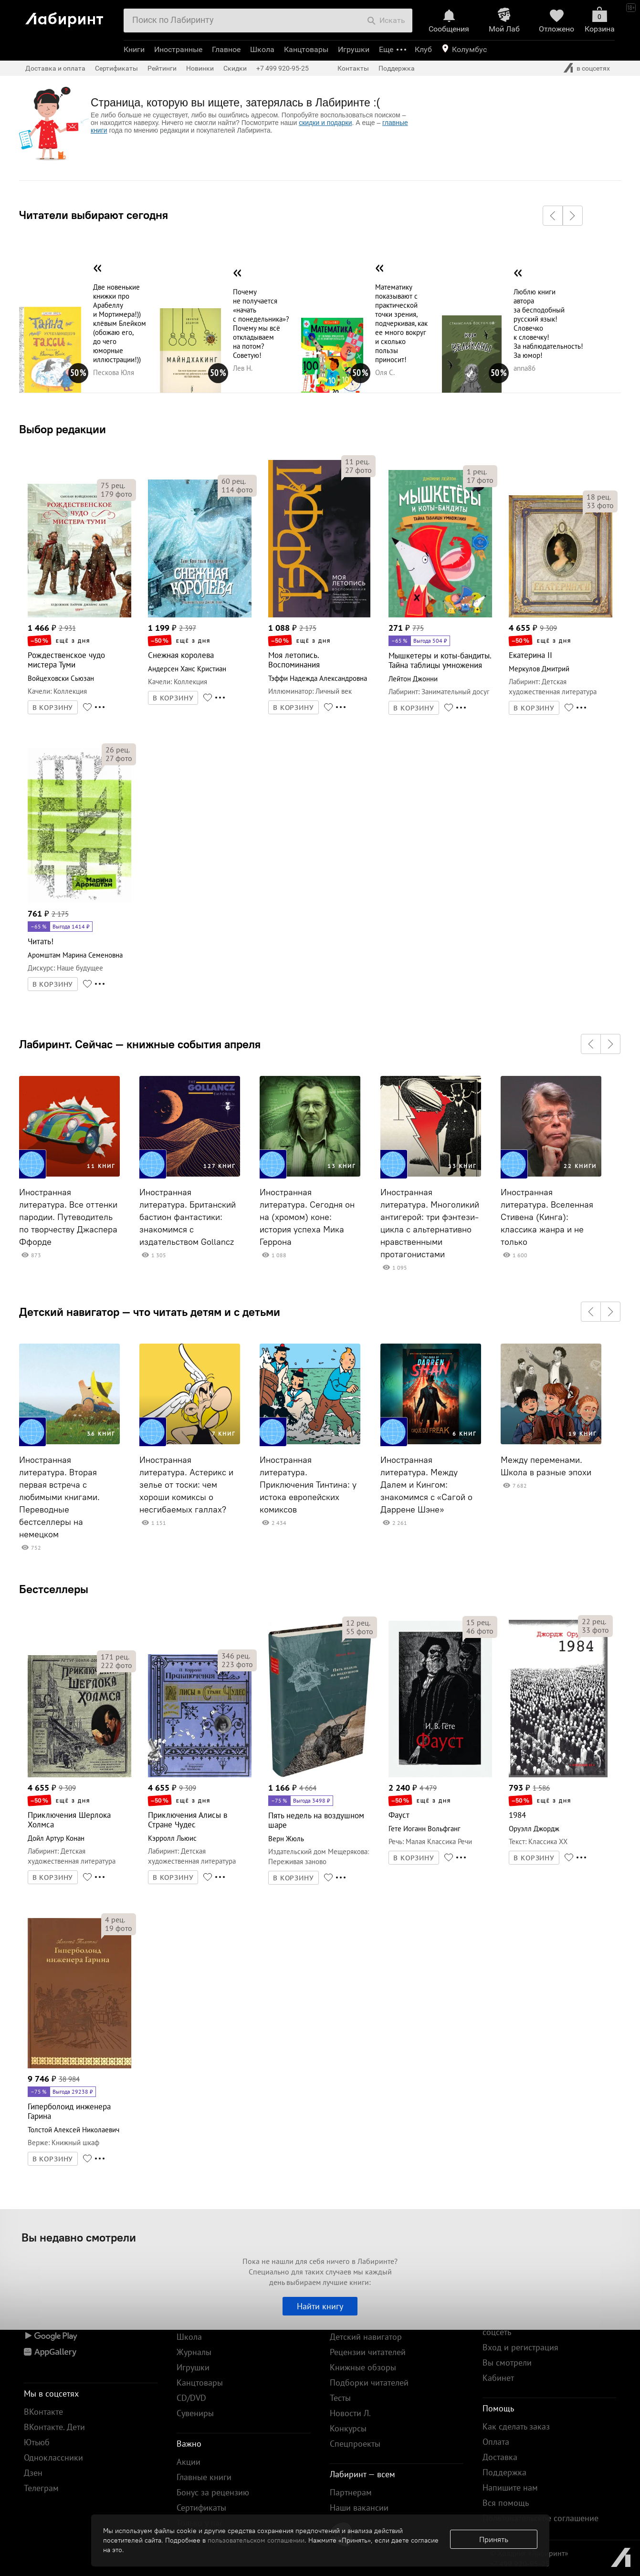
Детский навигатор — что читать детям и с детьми (149, 1311)
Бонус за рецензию (213, 2492)
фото (116, 494)
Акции (188, 2461)
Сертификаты (116, 68)
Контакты (353, 68)
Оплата (496, 2441)
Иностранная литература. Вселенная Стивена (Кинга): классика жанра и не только (547, 1217)
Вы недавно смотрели (78, 2237)
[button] (553, 216)
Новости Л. (350, 2413)
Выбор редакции (62, 429)
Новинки (200, 68)
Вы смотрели (507, 2362)
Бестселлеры (53, 1589)
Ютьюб (37, 2442)
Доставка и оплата (55, 68)
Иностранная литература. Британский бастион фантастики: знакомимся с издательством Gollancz (187, 1217)
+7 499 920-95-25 (282, 68)
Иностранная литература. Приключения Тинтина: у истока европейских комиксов (308, 1485)
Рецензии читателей (368, 2352)
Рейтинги (162, 68)
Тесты (340, 2397)
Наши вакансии (359, 2507)
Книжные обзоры (363, 2367)
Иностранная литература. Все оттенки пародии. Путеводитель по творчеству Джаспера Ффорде (68, 1217)
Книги (134, 49)
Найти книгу (320, 2306)
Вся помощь (506, 2502)
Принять (493, 2539)
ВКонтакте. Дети (54, 2426)
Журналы (194, 2352)
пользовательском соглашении (256, 2540)
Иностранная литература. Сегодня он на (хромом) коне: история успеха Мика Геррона (307, 1217)
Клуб (423, 49)
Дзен (33, 2472)
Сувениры (195, 2413)
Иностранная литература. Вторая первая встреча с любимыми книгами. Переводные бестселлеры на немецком (59, 1497)
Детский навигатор (366, 2336)
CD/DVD (191, 2397)
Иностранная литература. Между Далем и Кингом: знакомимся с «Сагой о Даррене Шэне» (426, 1485)
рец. (113, 485)
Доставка (500, 2456)
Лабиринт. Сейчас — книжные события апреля (140, 1044)
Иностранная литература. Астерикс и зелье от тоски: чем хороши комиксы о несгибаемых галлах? (186, 1485)
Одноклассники (53, 2457)
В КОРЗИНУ (52, 707)
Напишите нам (510, 2487)
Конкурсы (348, 2428)
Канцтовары (306, 49)
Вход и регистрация (520, 2347)
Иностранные (178, 49)
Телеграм (41, 2487)
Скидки (235, 68)
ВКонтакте (43, 2411)
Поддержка (396, 68)
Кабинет (498, 2377)
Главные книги (204, 2477)
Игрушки (353, 49)
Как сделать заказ (516, 2426)
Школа (262, 49)
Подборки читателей (369, 2382)
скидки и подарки (325, 122)
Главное (226, 49)
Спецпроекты (355, 2443)
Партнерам (351, 2492)
